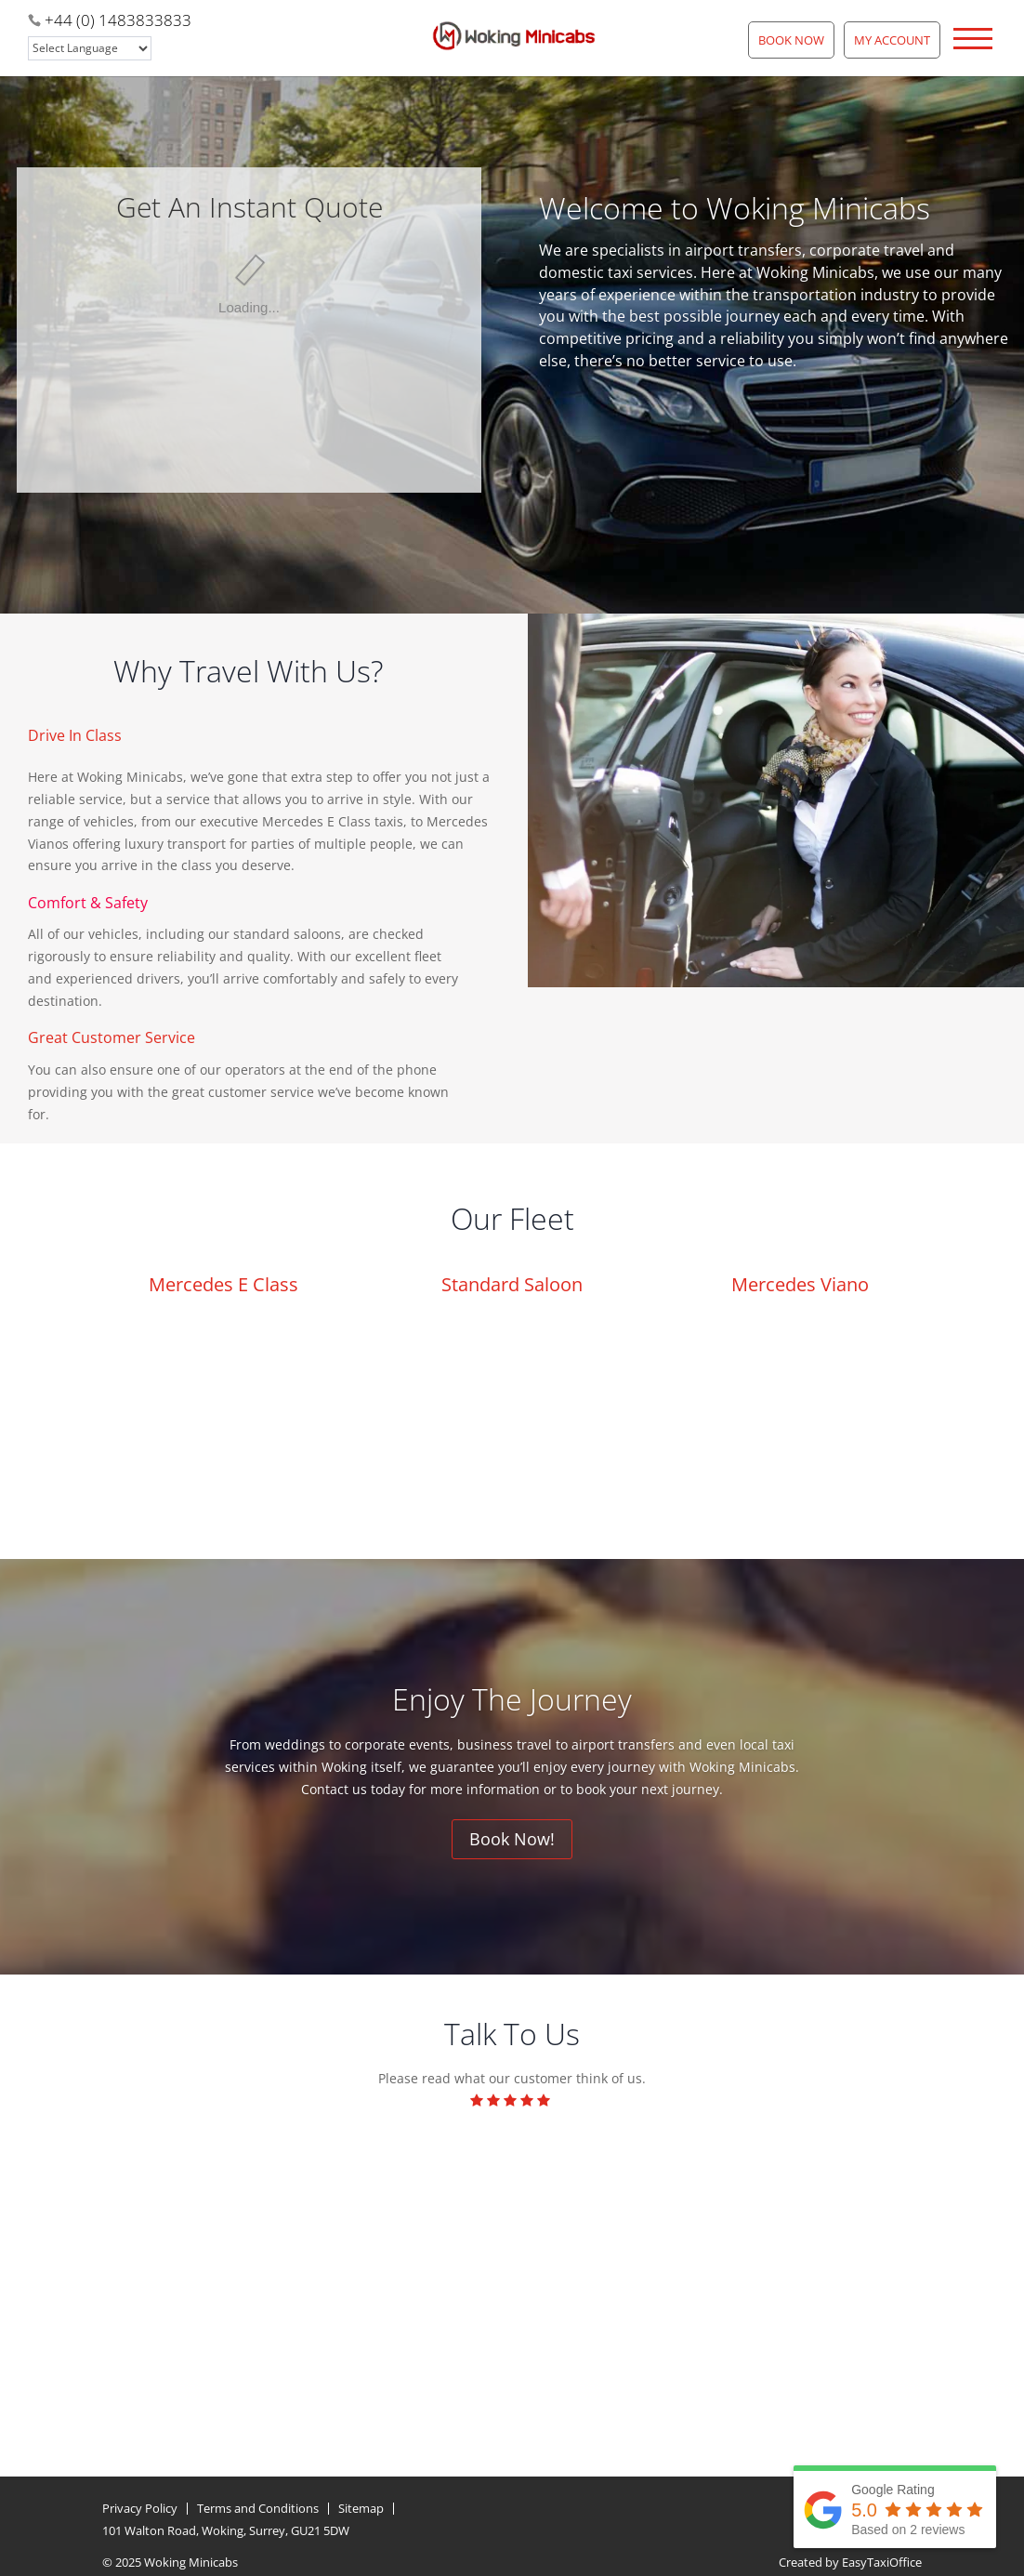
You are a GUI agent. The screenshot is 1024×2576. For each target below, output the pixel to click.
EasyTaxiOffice (882, 2558)
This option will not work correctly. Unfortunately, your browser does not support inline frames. (249, 281)
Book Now (791, 40)
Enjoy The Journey (512, 1699)
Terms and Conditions (258, 2504)
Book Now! (512, 1839)
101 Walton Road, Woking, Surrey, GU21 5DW (225, 2526)
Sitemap (361, 2504)
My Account (892, 40)
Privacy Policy (139, 2504)
